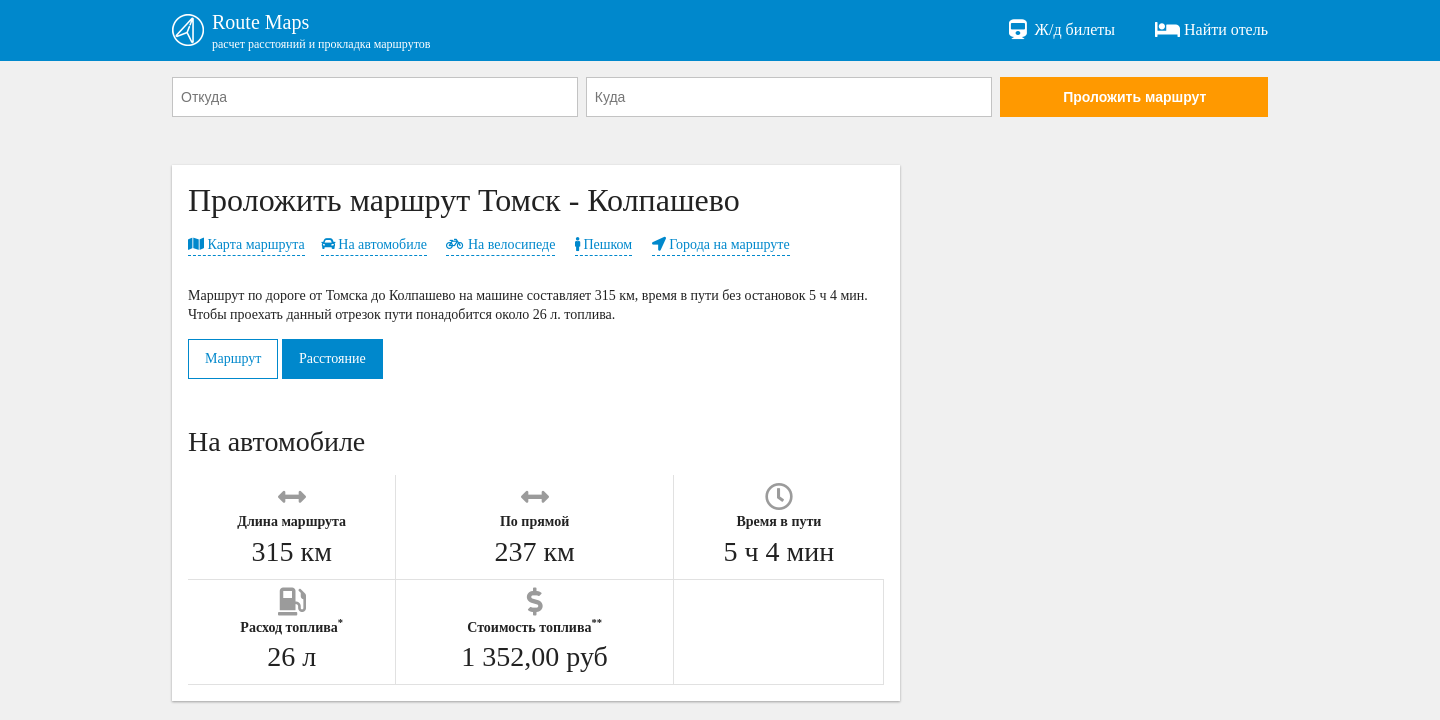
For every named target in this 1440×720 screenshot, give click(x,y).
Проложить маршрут (1134, 97)
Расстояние (332, 358)
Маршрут (233, 358)
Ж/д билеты (1060, 30)
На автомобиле (374, 244)
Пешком (603, 244)
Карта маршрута (246, 244)
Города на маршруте (721, 244)
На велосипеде (500, 244)
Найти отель (1211, 30)
